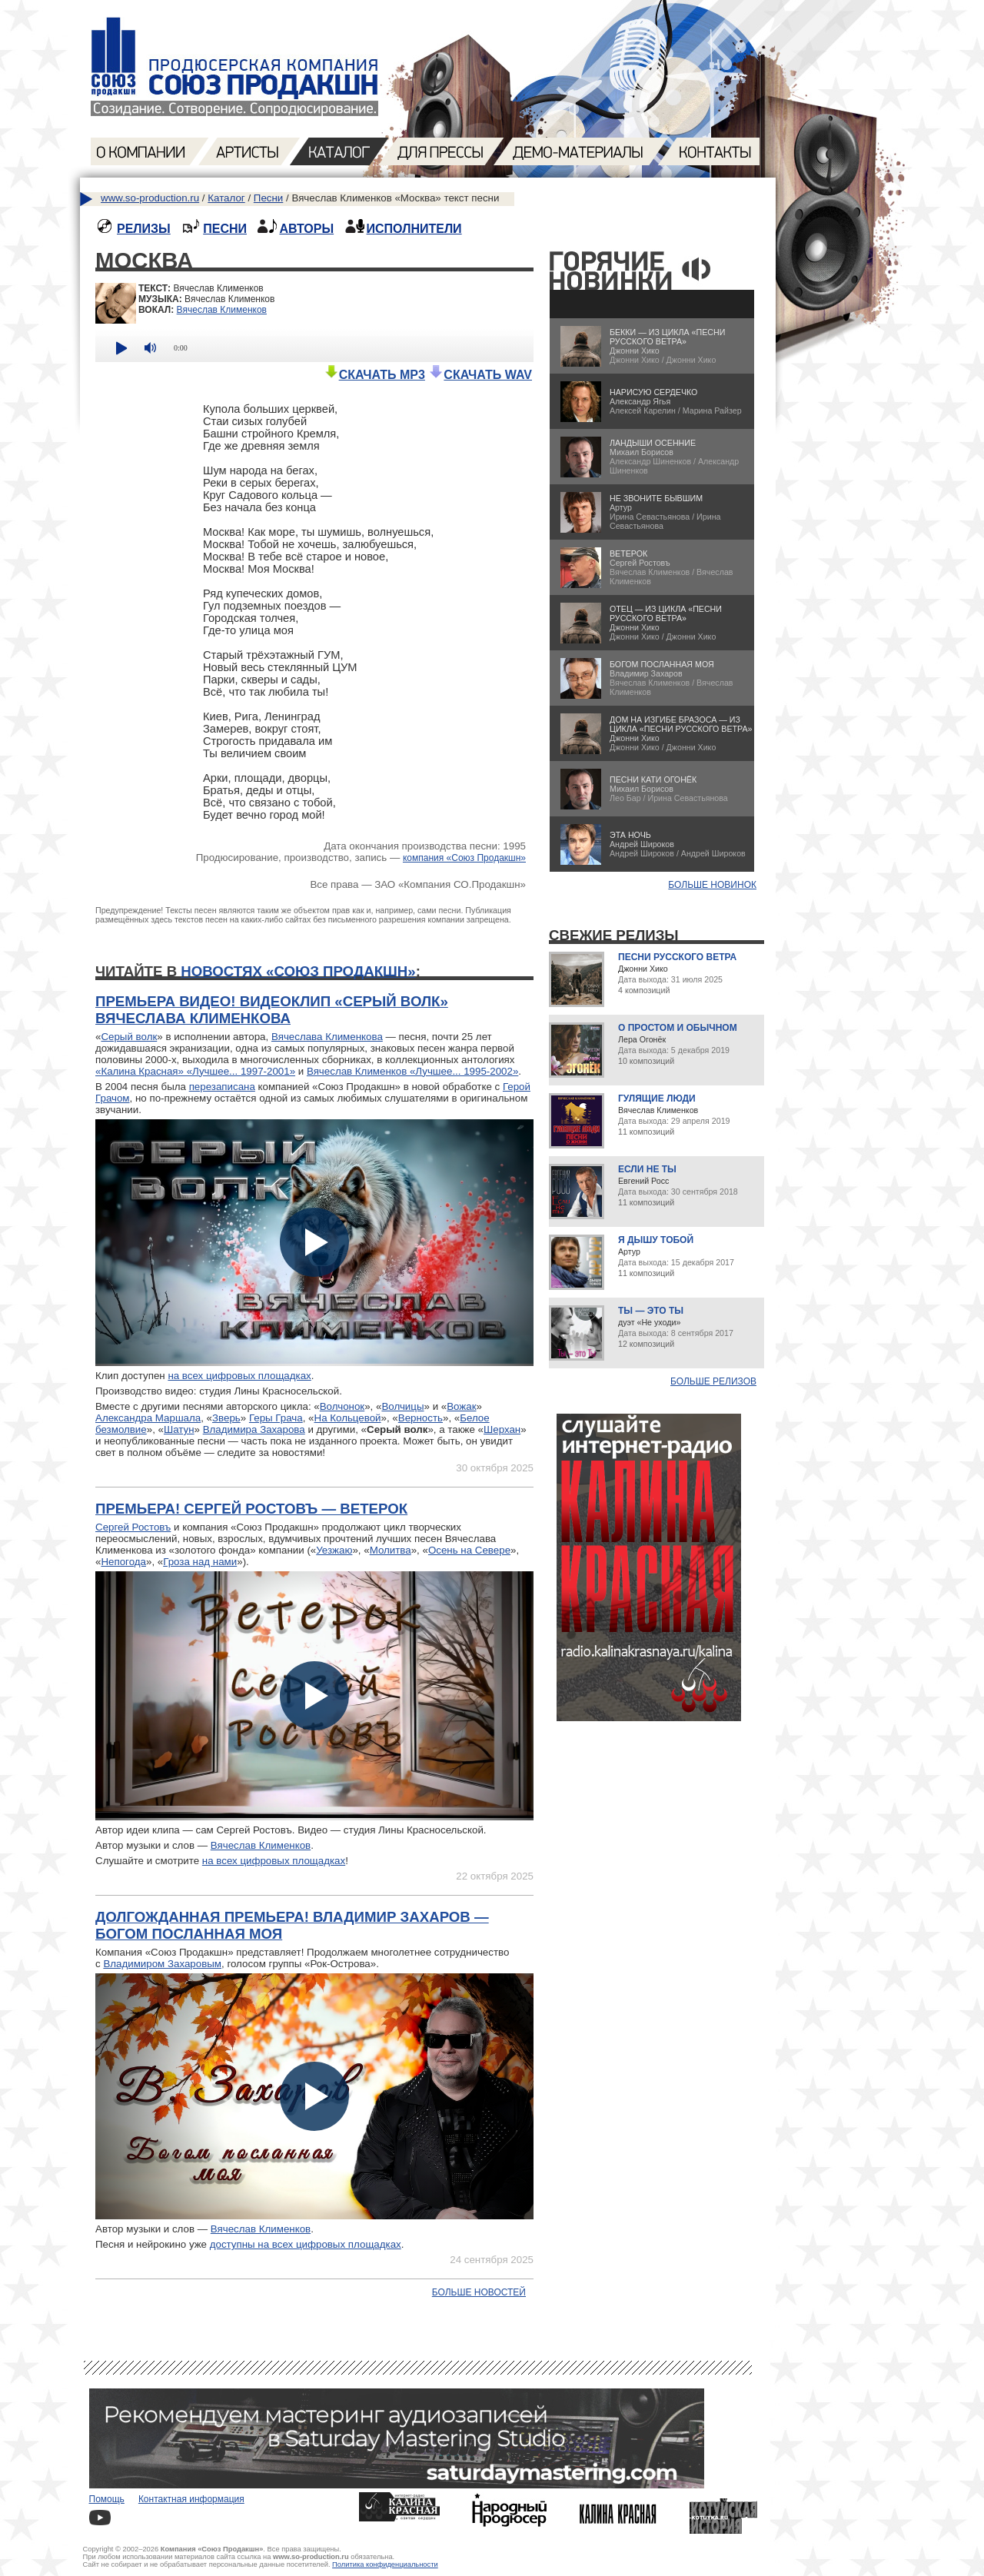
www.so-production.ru (150, 198)
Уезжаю (334, 1550)
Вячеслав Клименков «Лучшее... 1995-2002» (412, 1071)
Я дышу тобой (655, 1240)
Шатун (179, 1429)
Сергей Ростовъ (133, 1527)
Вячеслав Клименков (222, 309)
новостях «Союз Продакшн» (298, 971)
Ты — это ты (650, 1310)
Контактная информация (191, 2499)
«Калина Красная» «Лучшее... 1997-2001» (195, 1071)
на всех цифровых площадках (239, 1375)
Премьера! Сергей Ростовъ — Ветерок (251, 1509)
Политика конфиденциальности (385, 2564)
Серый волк (129, 1036)
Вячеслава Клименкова (327, 1036)
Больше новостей (479, 2292)
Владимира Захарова (254, 1429)
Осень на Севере (469, 1550)
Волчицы (402, 1406)
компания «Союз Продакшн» (464, 858)
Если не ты (647, 1169)
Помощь (107, 2499)
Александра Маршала (148, 1418)
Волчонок (342, 1406)
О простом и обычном (677, 1027)
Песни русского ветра (677, 957)
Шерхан (502, 1429)
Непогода (123, 1561)
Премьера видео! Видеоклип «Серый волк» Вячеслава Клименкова (271, 1009)
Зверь (226, 1418)
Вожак (461, 1406)
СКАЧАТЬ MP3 (374, 374)
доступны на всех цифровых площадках (305, 2244)
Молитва (390, 1550)
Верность (420, 1418)
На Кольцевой (347, 1418)
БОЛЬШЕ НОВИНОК (712, 884)
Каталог (226, 198)
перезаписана (222, 1086)
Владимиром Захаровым (162, 1963)
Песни (268, 198)
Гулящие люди (657, 1098)
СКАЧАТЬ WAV (480, 374)
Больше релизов (713, 1381)
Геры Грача (276, 1418)
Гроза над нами (200, 1561)
